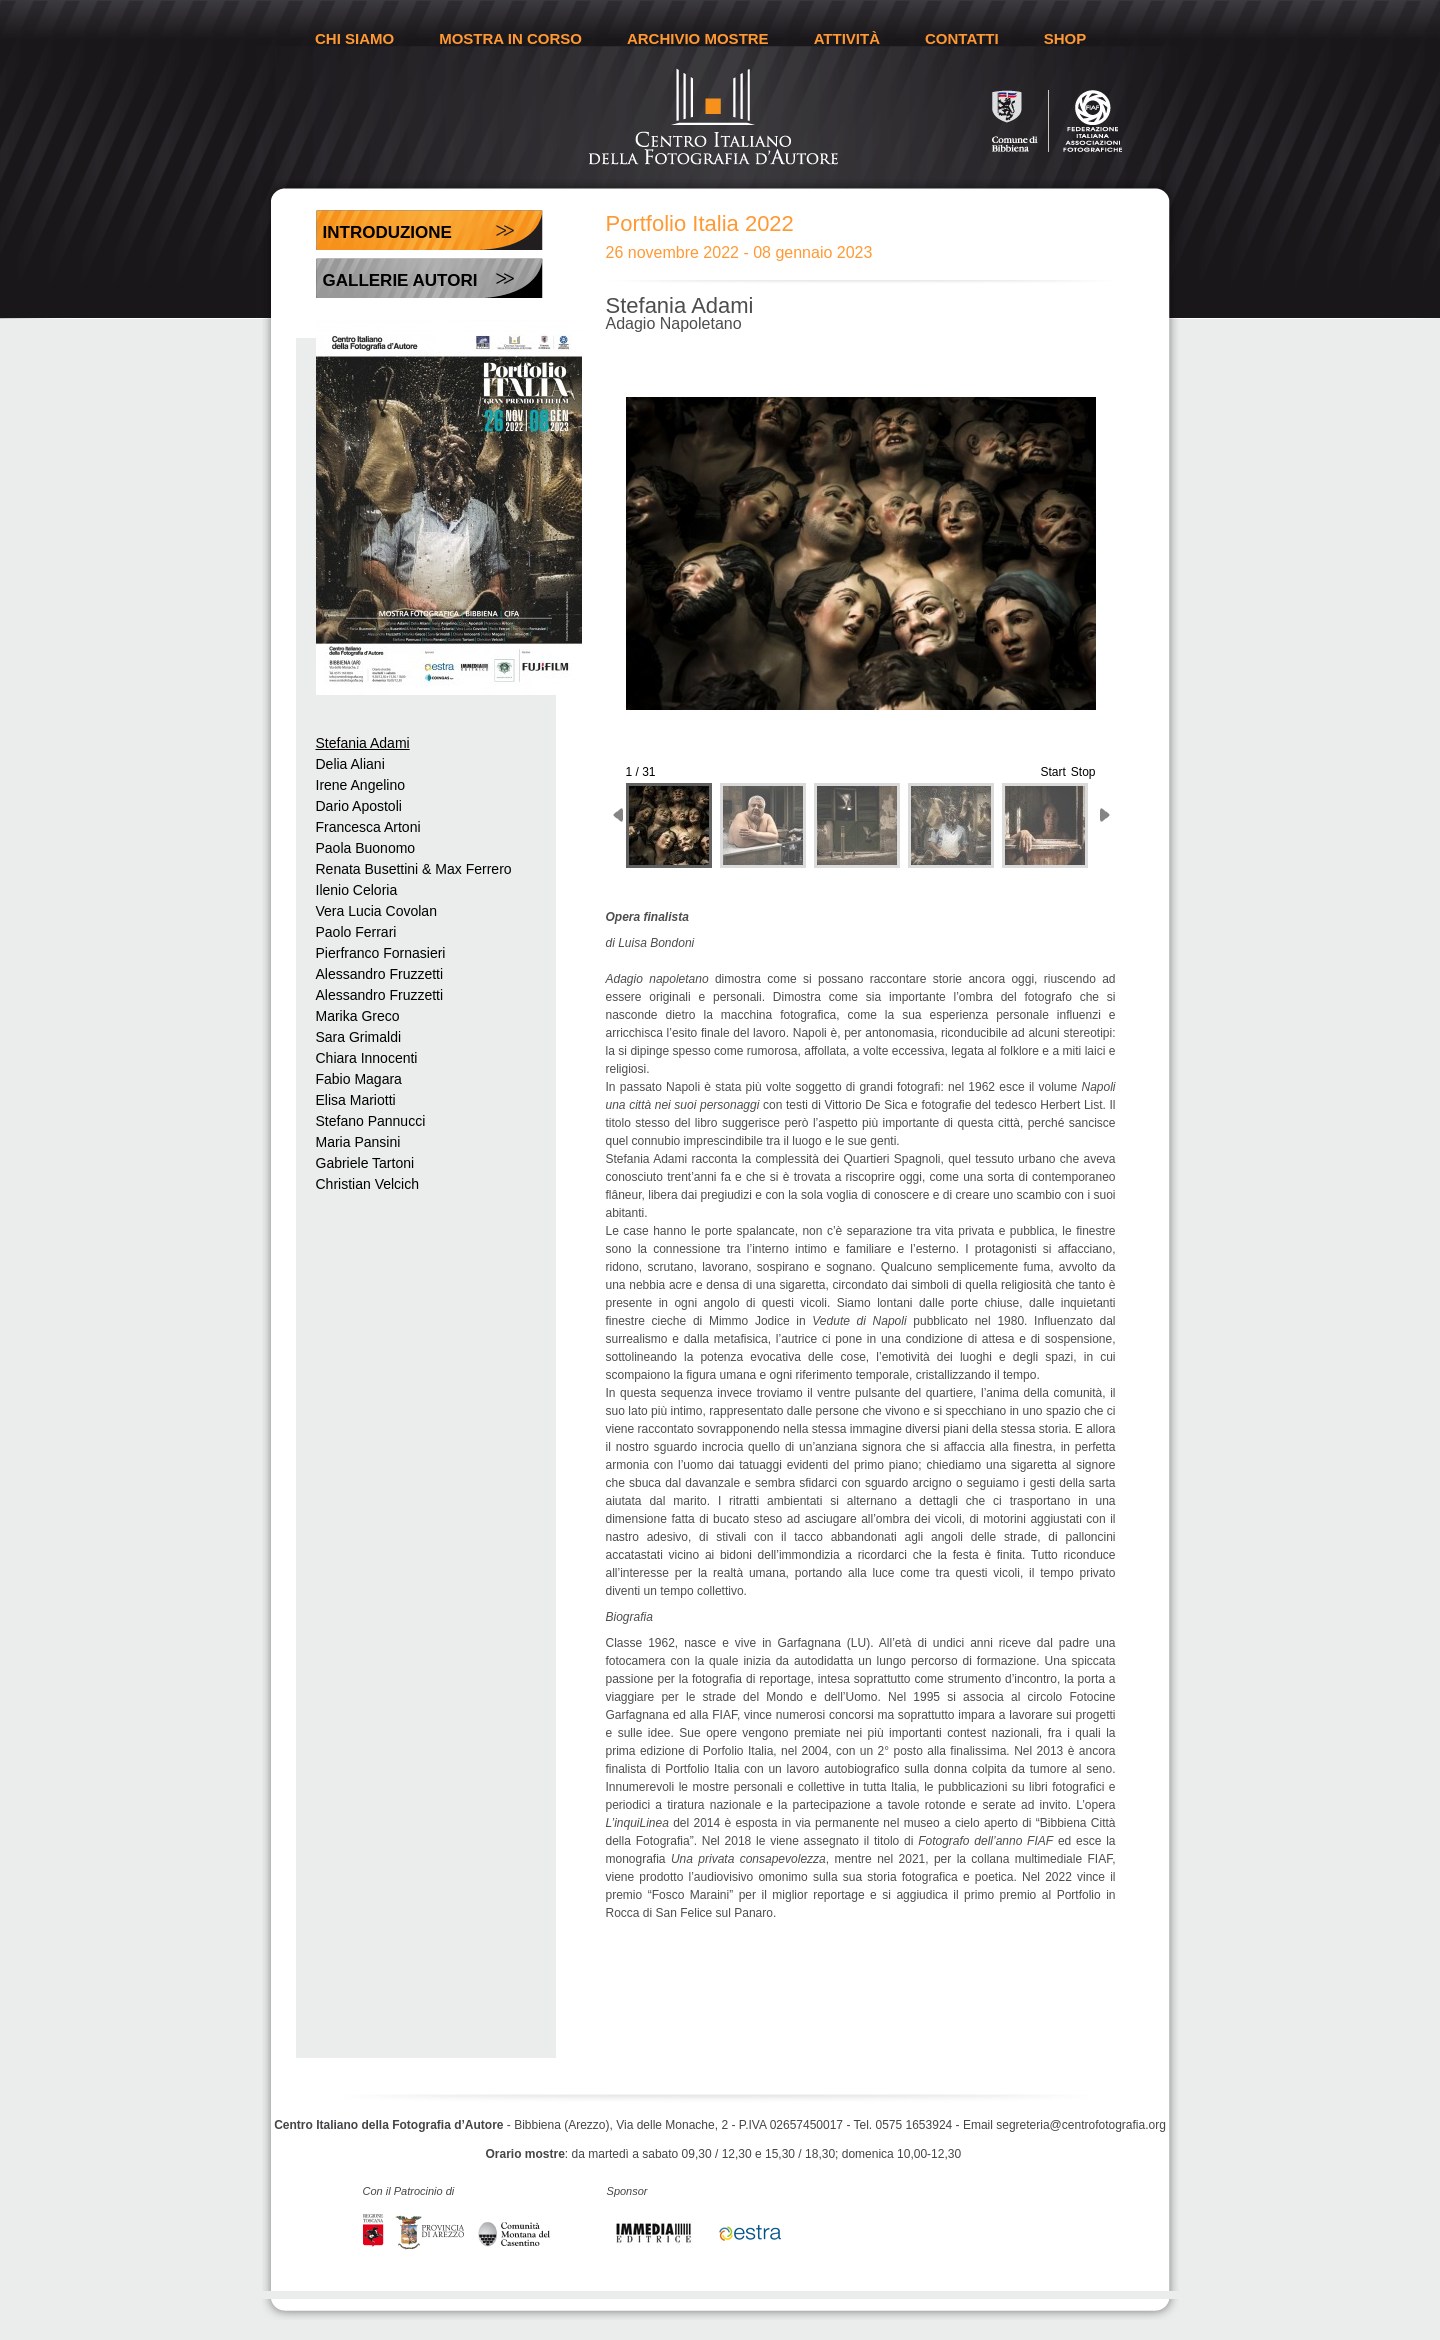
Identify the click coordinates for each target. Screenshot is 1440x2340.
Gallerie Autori (400, 280)
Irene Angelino (361, 785)
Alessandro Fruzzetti (380, 974)
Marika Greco (358, 1016)
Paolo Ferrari (356, 932)
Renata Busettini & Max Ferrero (414, 869)
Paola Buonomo (366, 848)
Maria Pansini (358, 1142)
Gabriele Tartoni (365, 1163)
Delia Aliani (350, 764)
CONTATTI (962, 38)
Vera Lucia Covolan (376, 911)
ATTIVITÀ (847, 38)
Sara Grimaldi (359, 1037)
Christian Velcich (368, 1184)
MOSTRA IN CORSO (510, 38)
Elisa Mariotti (356, 1100)
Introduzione (387, 232)
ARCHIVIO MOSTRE (698, 38)
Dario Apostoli (359, 806)
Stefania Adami (363, 743)
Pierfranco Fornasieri (381, 953)
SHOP (1065, 38)
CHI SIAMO (354, 38)
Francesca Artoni (368, 827)
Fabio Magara (359, 1079)
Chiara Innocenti (367, 1058)
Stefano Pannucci (371, 1121)
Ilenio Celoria (357, 890)
